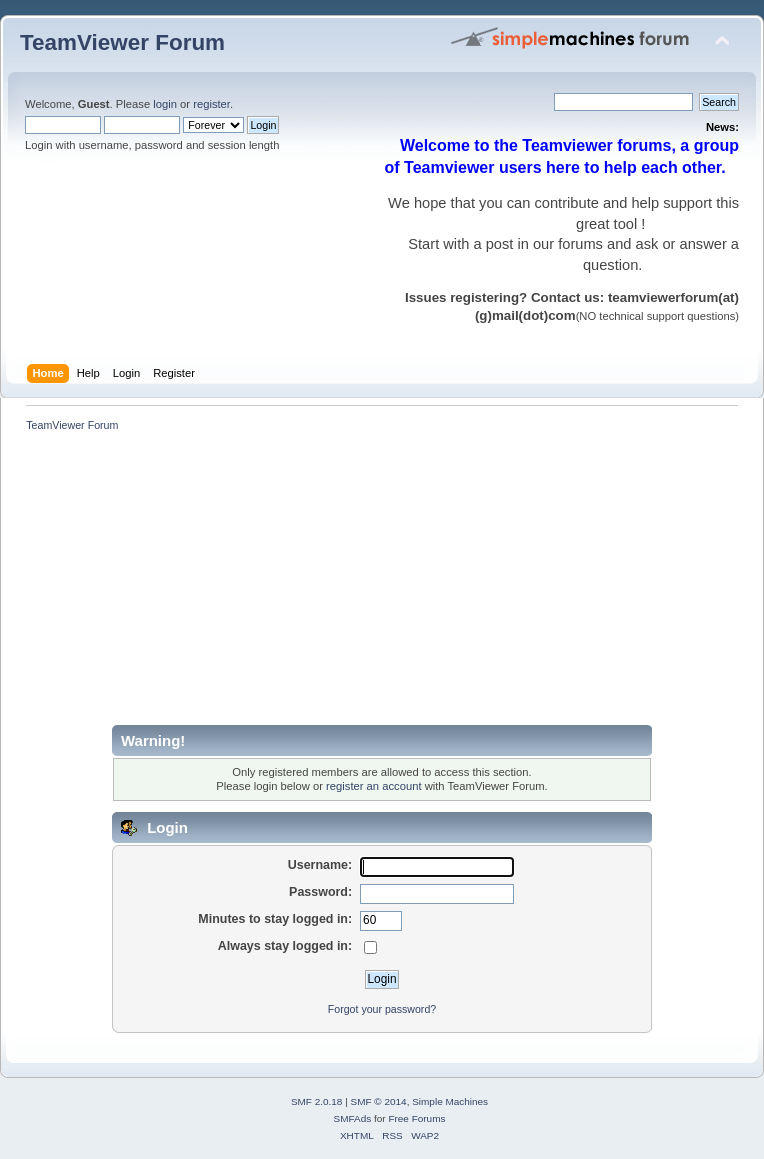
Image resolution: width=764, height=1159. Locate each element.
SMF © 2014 (379, 1101)
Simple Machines (450, 1101)
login (165, 104)
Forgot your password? (382, 1009)
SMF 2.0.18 (317, 1101)
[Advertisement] (336, 585)
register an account (373, 786)
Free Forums (416, 1118)
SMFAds (353, 1118)
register (211, 104)
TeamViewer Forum (122, 42)
